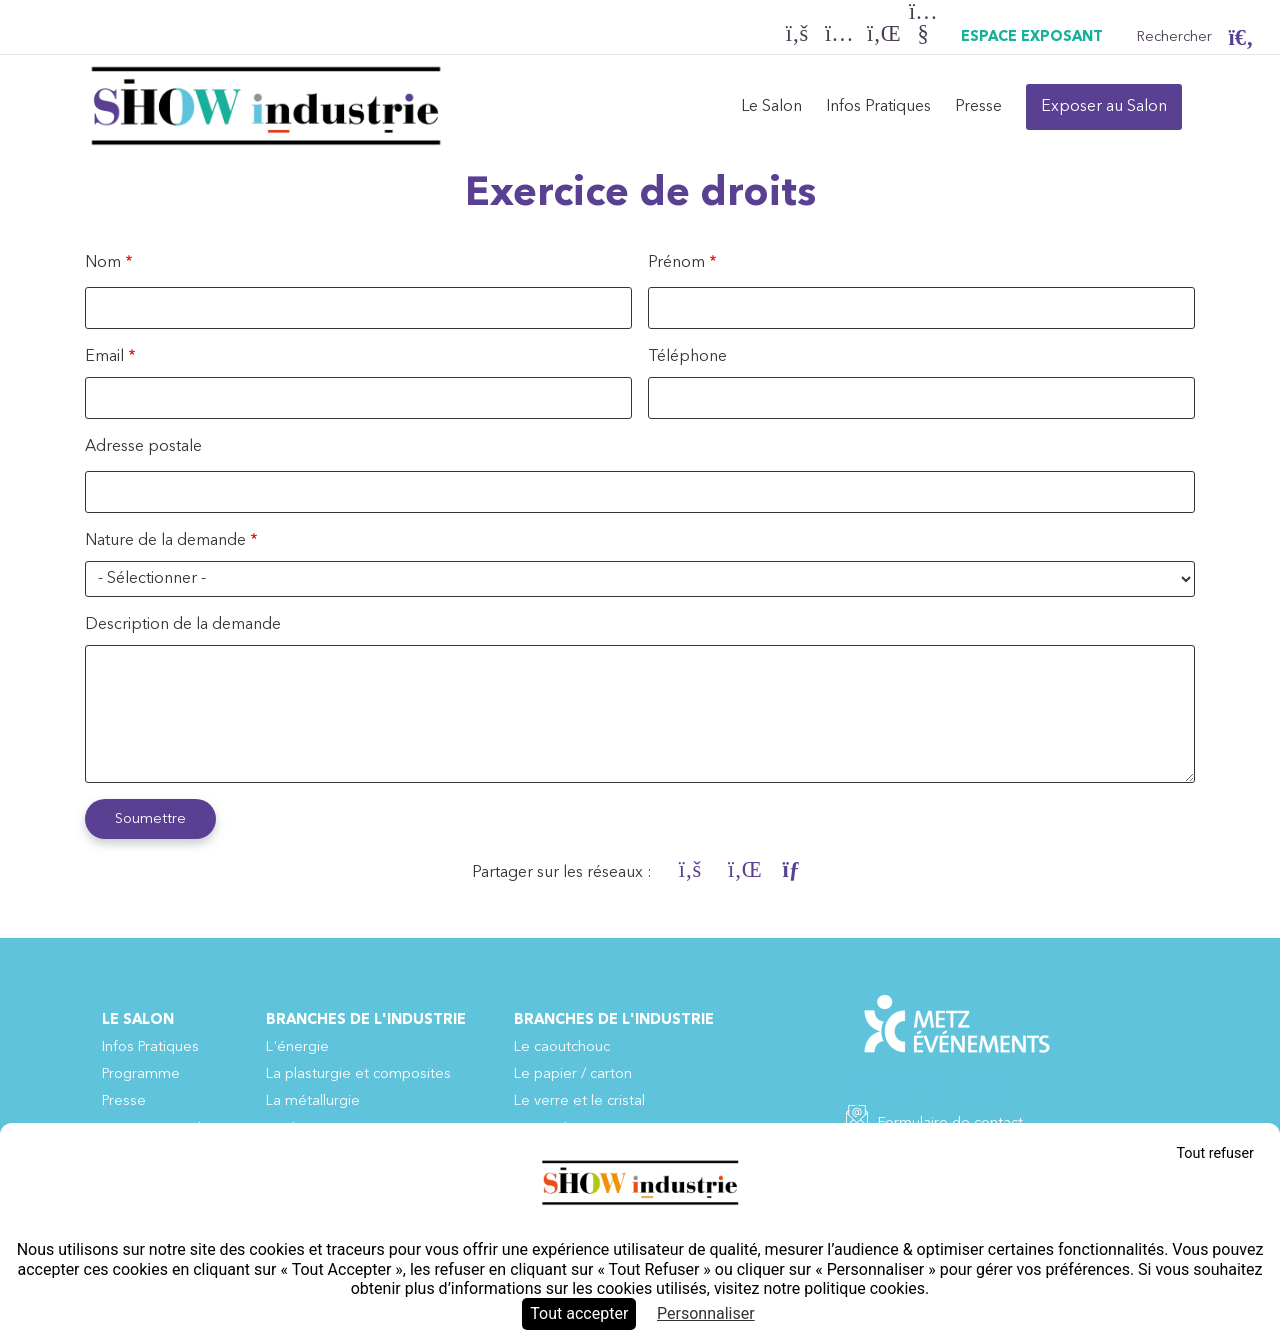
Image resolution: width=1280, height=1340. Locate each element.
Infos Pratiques (878, 107)
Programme (141, 1074)
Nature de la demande (165, 541)
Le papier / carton (573, 1074)
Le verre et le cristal (579, 1101)
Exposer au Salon (1104, 107)
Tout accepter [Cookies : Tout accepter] (579, 1313)
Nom (103, 263)
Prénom (676, 263)
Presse (978, 107)
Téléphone (687, 357)
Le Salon (771, 107)
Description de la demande (183, 625)
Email (104, 357)
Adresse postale (143, 447)
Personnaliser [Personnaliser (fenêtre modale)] (706, 1313)
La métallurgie (313, 1101)
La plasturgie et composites (358, 1074)
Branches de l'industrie (366, 1020)
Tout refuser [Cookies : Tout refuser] (1215, 1153)
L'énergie (297, 1047)
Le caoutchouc (562, 1047)
